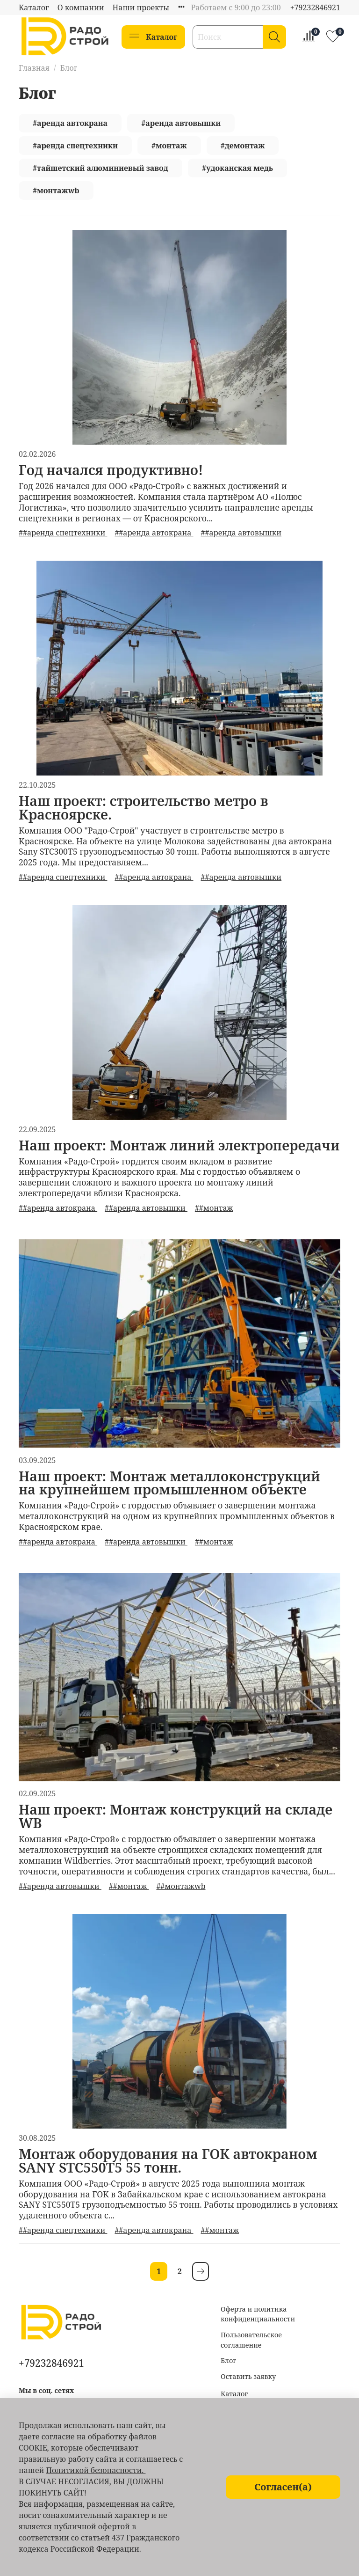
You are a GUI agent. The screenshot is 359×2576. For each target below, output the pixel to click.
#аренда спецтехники (75, 145)
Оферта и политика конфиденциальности (258, 2314)
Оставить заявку (248, 2376)
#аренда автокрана (70, 123)
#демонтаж (243, 145)
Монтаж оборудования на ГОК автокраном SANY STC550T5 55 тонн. (168, 2160)
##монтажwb (180, 1886)
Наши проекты (141, 7)
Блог (228, 2360)
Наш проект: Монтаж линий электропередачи (179, 1145)
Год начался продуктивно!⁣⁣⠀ (116, 470)
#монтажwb (56, 190)
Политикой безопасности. (95, 2470)
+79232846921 (315, 7)
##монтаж (214, 1208)
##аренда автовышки (241, 532)
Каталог (34, 7)
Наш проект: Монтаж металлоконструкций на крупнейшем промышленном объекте (169, 1483)
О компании (80, 7)
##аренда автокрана (154, 532)
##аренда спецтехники (63, 532)
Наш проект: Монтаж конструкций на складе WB (175, 1816)
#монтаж (169, 145)
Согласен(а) (283, 2487)
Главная (34, 68)
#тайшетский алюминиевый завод (100, 168)
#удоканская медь (237, 168)
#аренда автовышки (181, 123)
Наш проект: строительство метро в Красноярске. (143, 807)
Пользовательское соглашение (251, 2339)
